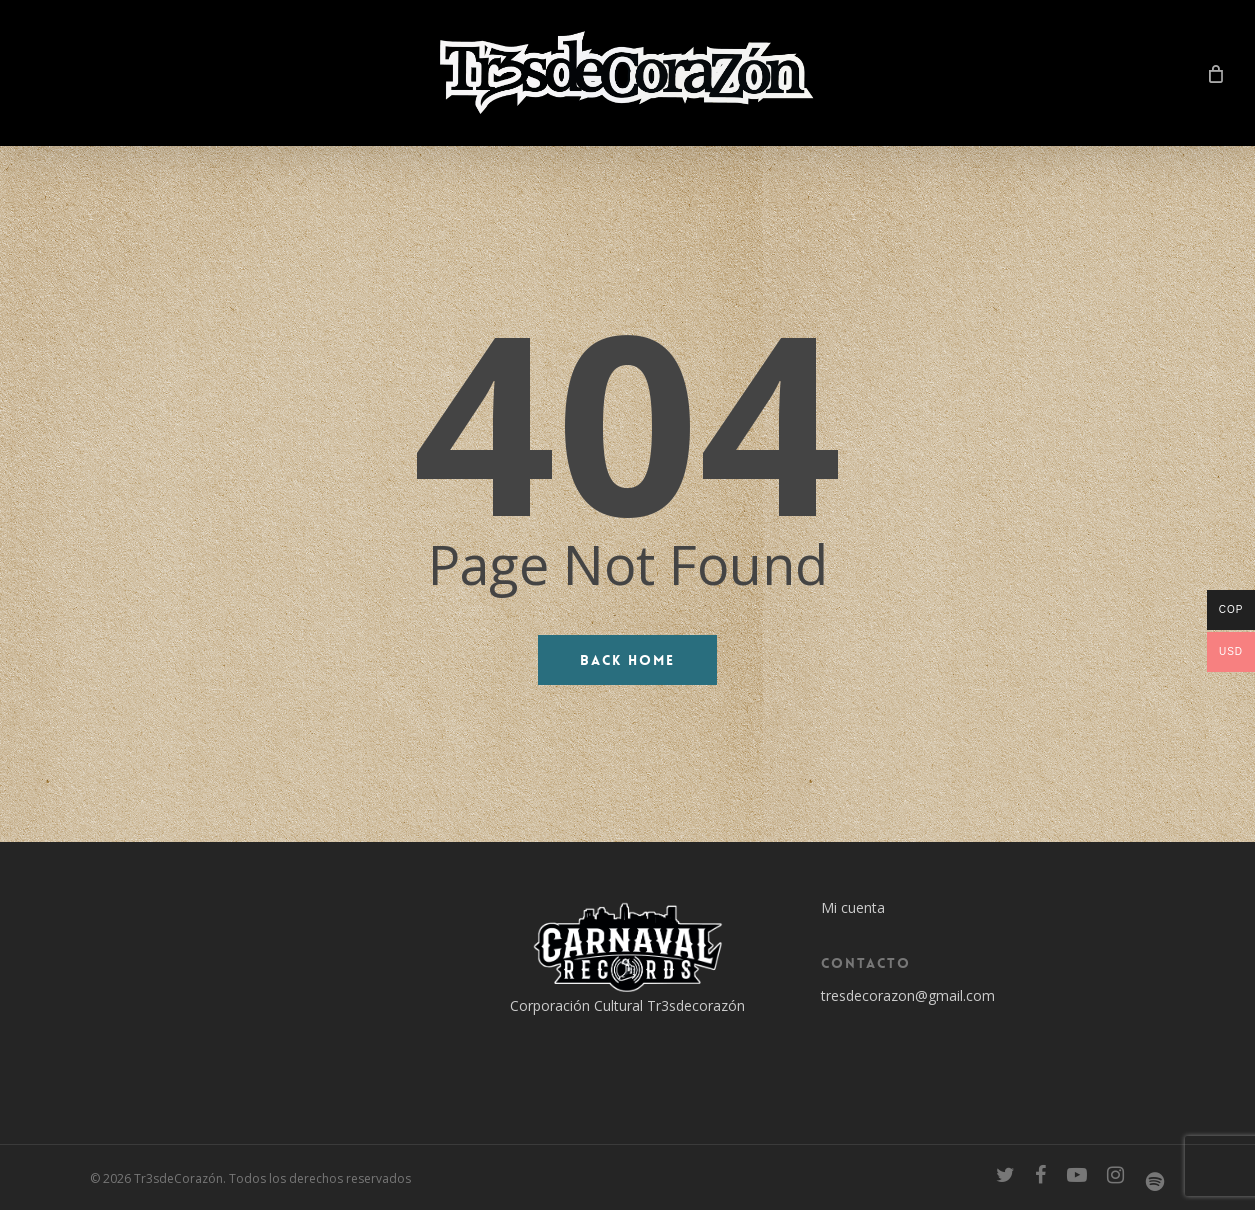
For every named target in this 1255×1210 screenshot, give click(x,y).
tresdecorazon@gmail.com (908, 995)
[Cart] (1215, 73)
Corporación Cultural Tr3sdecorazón (627, 1005)
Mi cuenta (853, 908)
